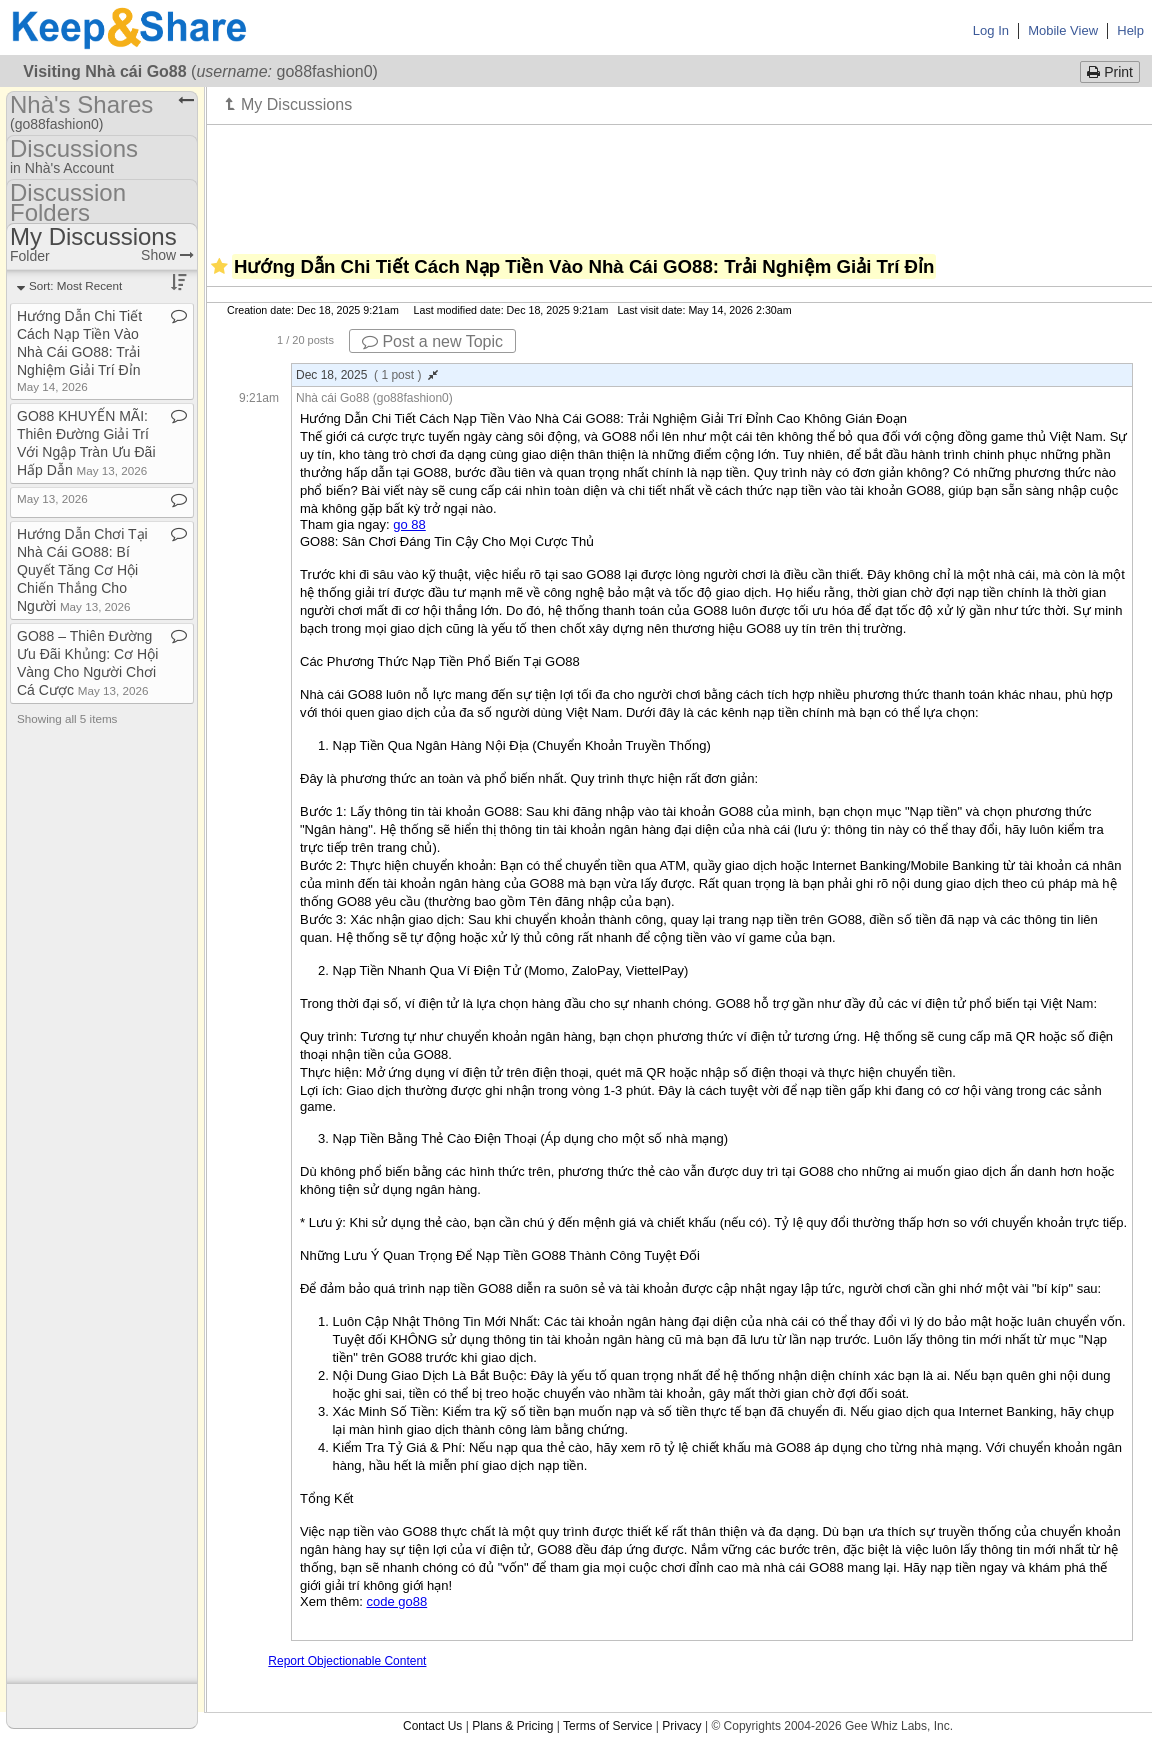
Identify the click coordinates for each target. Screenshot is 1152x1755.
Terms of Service (607, 1726)
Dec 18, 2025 (367, 375)
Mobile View (1063, 30)
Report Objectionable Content (347, 1661)
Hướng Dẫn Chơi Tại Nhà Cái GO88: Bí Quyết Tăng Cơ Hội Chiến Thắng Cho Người (82, 570)
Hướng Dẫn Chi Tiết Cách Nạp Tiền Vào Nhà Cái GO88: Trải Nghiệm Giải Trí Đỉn (79, 350)
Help (1130, 30)
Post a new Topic (432, 341)
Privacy (681, 1726)
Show (167, 255)
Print (1110, 72)
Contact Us (432, 1726)
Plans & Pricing (512, 1726)
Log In (991, 30)
